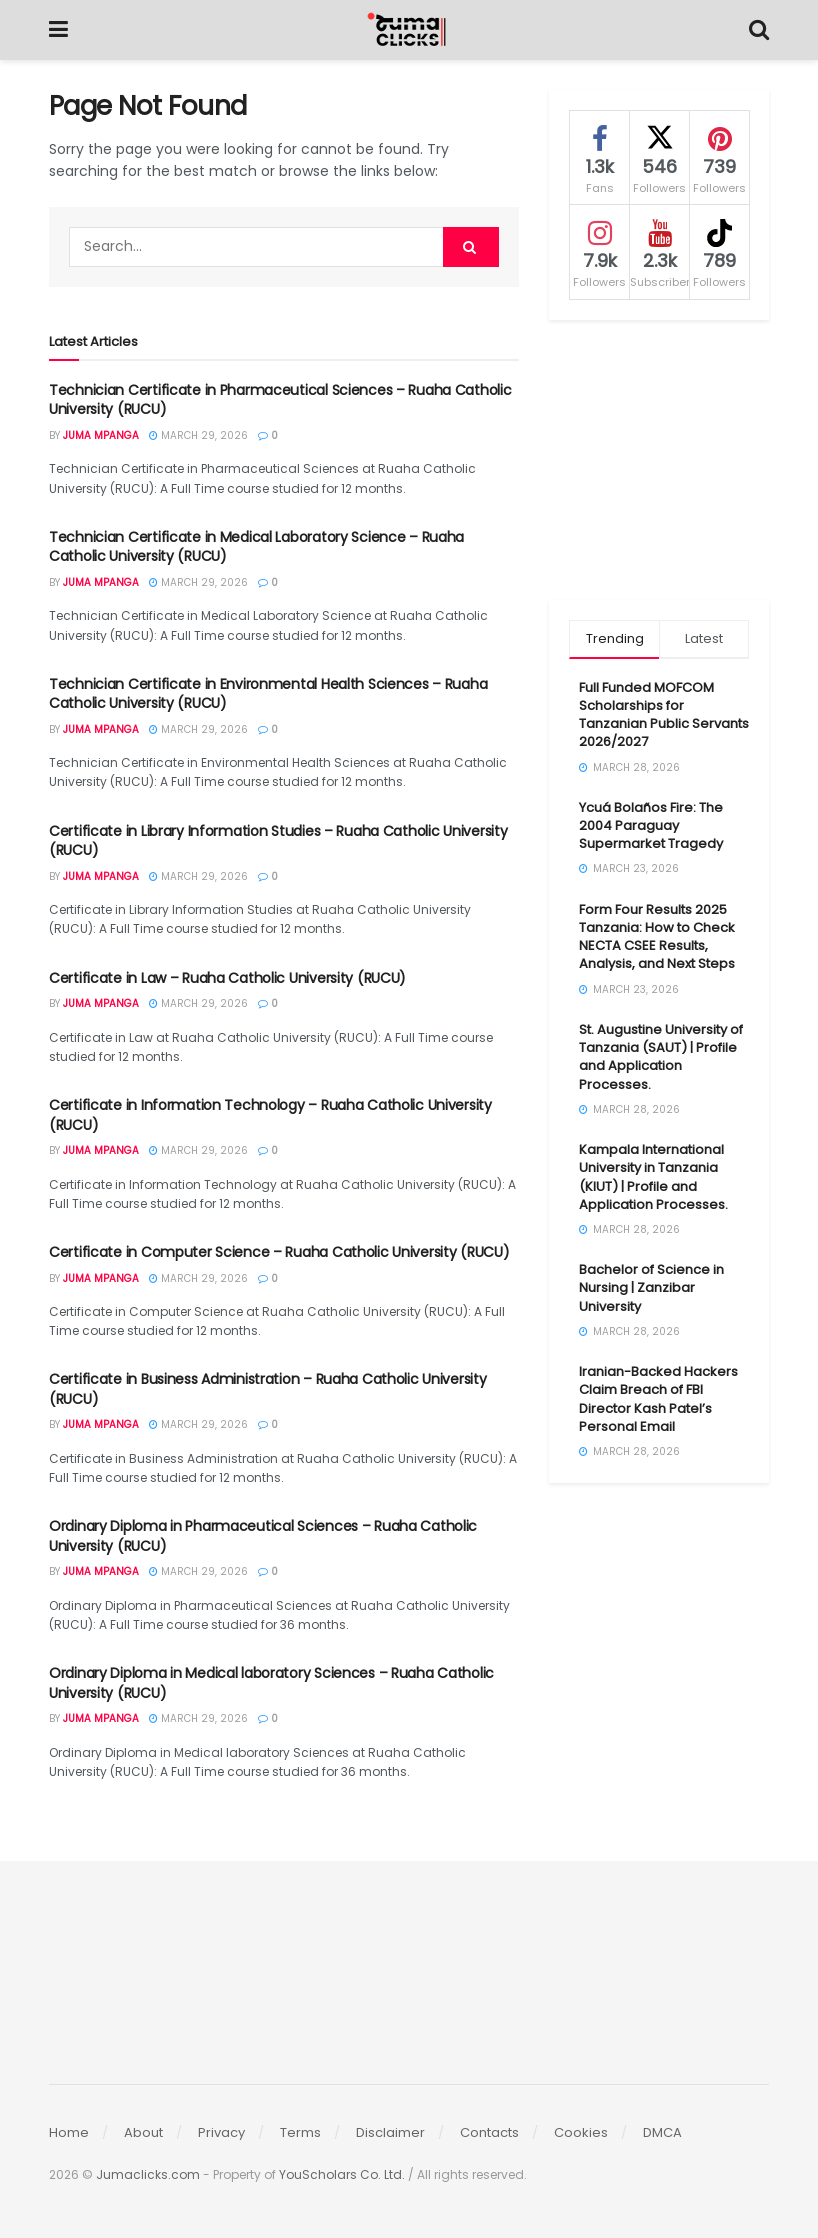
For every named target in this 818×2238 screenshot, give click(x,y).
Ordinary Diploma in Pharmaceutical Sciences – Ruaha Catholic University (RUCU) (263, 1536)
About (143, 2132)
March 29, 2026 (198, 435)
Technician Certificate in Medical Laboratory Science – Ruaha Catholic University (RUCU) (256, 547)
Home (69, 2132)
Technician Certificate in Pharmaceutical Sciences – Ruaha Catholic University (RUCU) (280, 400)
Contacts (489, 2132)
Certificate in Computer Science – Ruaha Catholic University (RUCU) (279, 1252)
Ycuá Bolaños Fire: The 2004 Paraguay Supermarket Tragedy (651, 825)
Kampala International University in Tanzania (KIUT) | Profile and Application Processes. (653, 1177)
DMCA (662, 2132)
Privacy (221, 2132)
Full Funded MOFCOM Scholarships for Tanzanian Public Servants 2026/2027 (664, 715)
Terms (300, 2132)
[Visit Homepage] (409, 30)
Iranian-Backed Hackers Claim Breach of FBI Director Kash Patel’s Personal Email (658, 1399)
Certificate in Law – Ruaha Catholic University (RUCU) (227, 978)
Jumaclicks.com (148, 2174)
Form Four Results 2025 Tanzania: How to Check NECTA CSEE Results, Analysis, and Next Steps (657, 937)
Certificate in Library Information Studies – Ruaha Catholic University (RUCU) (278, 841)
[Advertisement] (659, 460)
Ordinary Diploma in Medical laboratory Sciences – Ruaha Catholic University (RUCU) (271, 1683)
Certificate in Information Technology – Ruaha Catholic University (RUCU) (270, 1115)
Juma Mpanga (101, 435)
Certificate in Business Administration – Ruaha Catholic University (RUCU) (268, 1389)
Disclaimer (390, 2132)
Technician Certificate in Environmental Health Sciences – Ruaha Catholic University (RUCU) (268, 694)
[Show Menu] (58, 30)
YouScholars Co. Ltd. (342, 2174)
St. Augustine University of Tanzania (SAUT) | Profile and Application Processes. (661, 1057)
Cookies (581, 2132)
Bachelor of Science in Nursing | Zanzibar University (651, 1287)
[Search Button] (759, 30)
